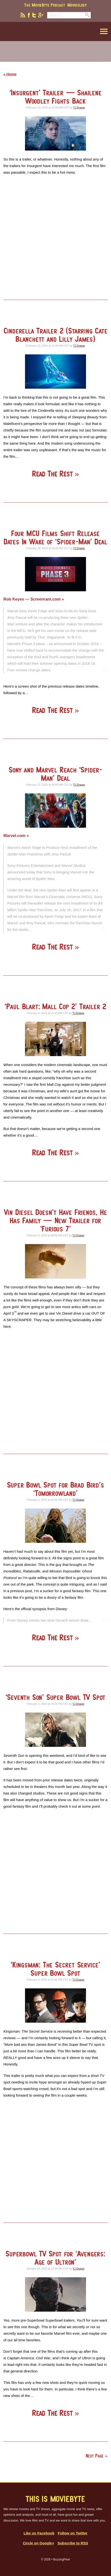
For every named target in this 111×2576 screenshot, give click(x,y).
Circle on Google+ (38, 2543)
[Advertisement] (55, 54)
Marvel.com (14, 835)
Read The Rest (53, 474)
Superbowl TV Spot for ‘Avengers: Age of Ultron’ (55, 2258)
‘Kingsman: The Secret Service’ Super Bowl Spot (55, 1969)
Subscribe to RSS (73, 2543)
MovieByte (28, 31)
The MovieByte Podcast (44, 4)
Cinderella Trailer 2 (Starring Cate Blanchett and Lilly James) (56, 335)
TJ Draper (79, 107)
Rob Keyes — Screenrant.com (32, 599)
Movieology (77, 4)
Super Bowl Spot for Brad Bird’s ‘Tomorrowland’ (55, 1489)
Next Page (94, 2455)
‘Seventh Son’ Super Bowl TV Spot (56, 1697)
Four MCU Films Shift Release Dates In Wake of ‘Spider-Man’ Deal (55, 537)
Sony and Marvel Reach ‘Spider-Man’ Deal (55, 774)
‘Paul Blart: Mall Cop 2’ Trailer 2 (55, 1006)
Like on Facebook (39, 2533)
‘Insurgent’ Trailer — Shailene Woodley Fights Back (55, 97)
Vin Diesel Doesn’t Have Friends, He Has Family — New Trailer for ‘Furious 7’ (55, 1220)
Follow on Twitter (72, 2533)
